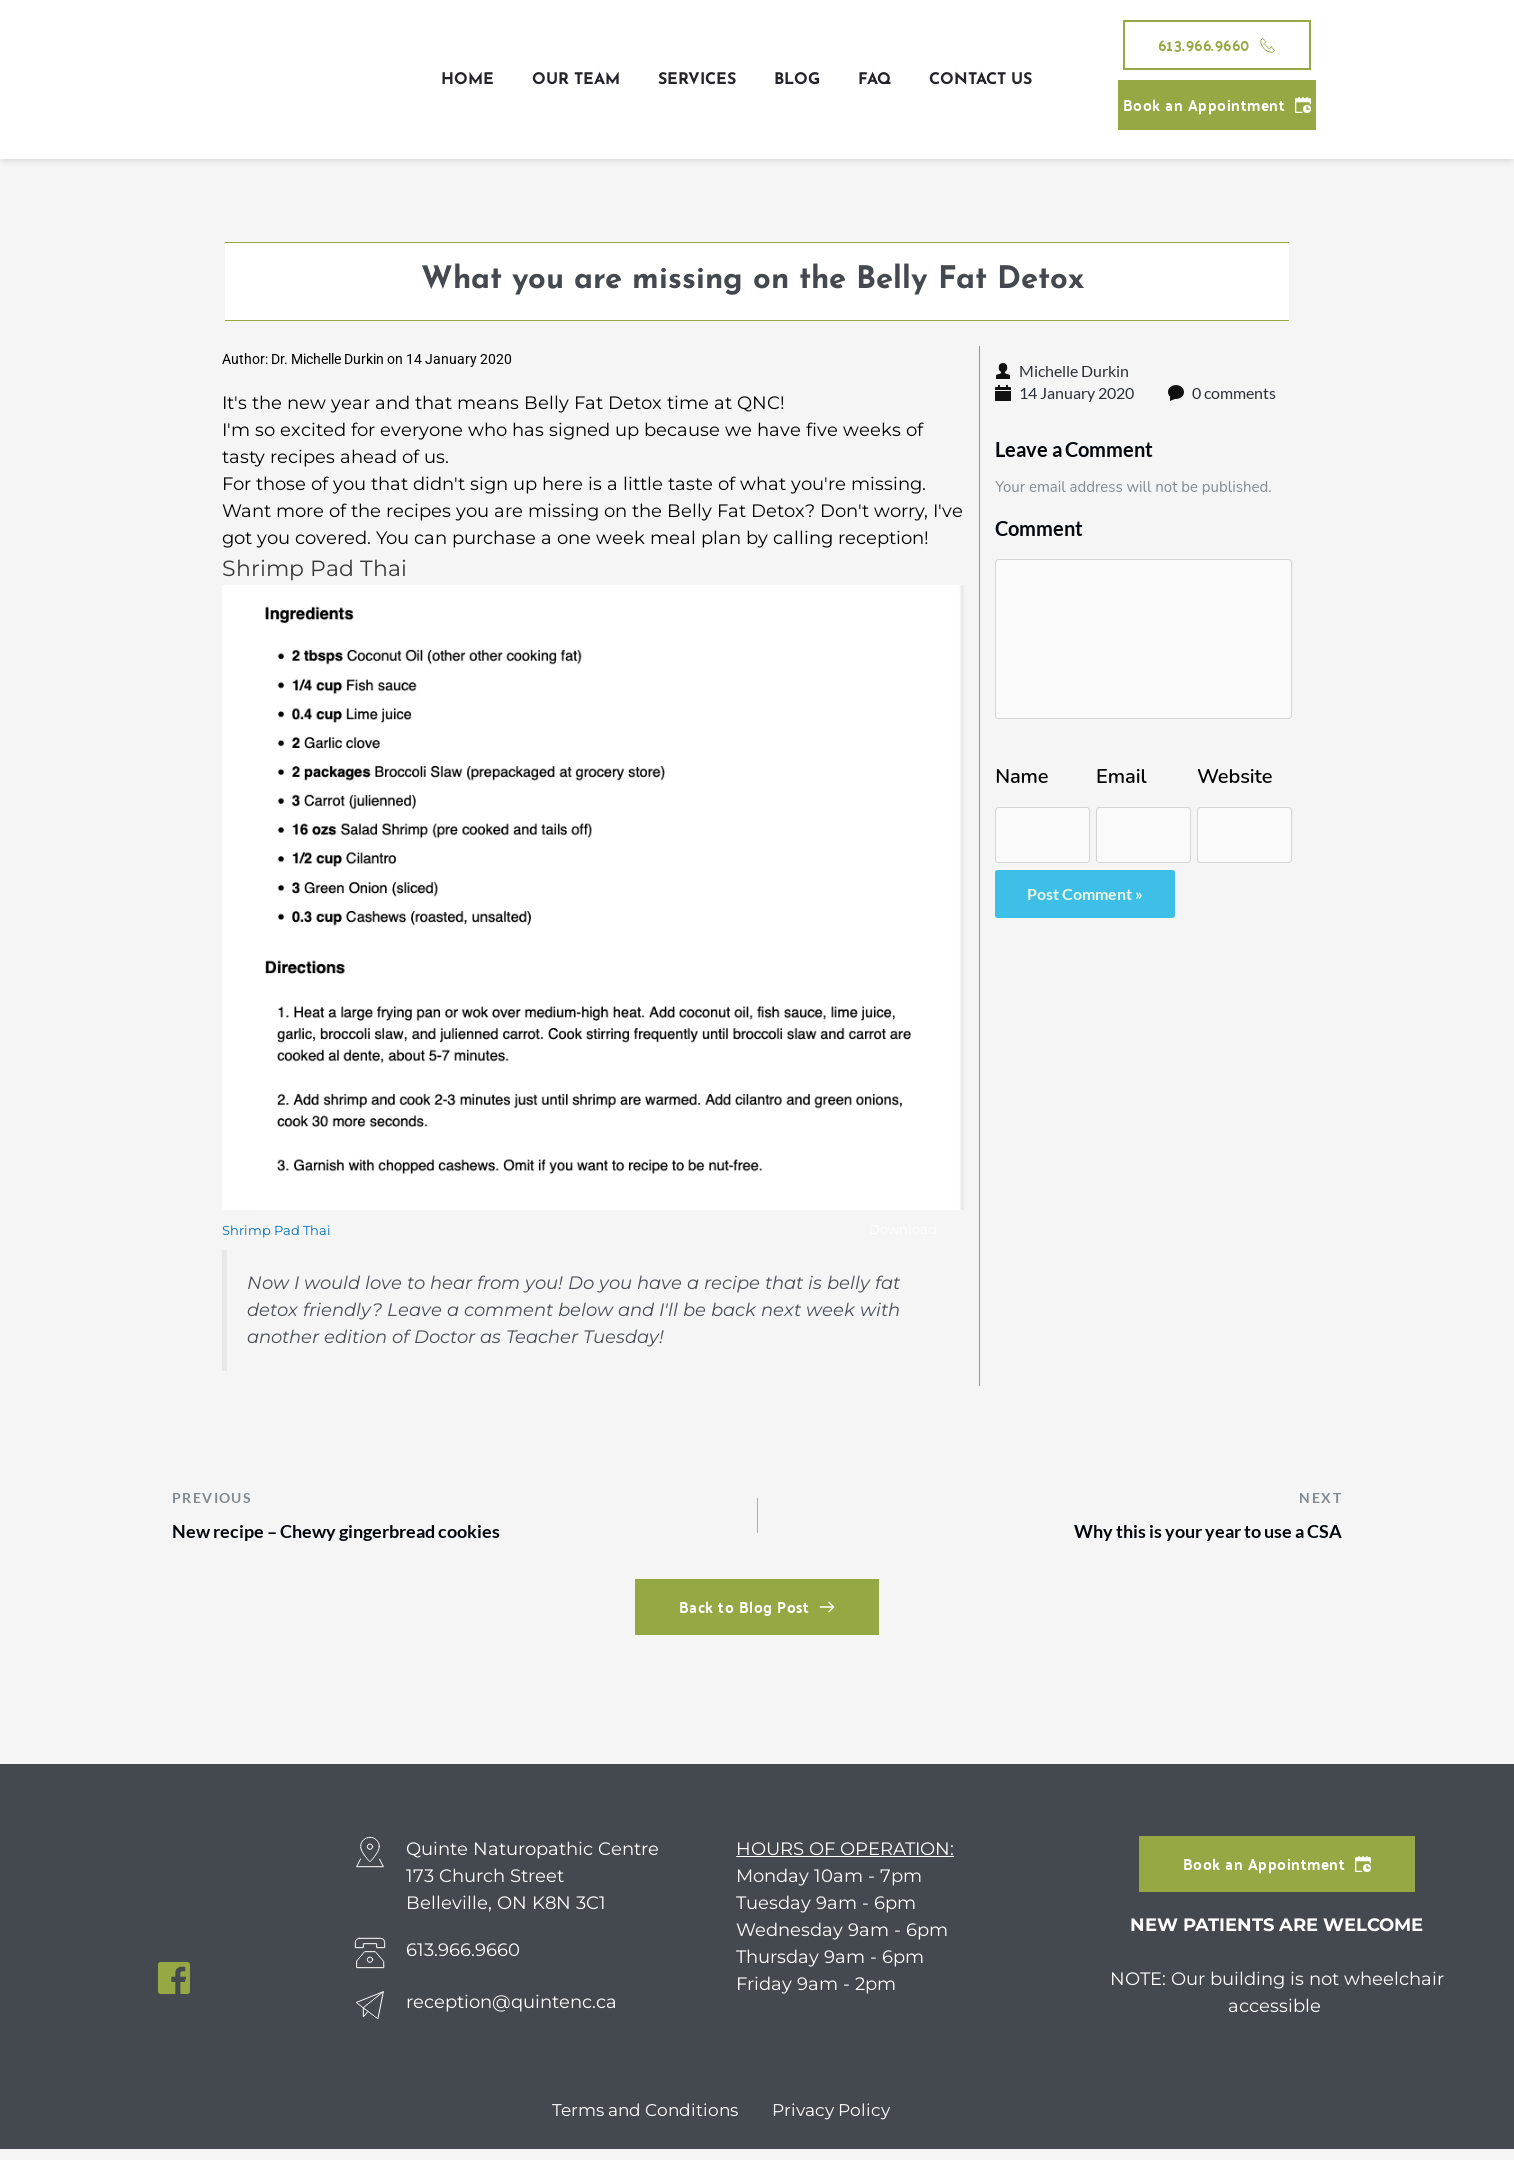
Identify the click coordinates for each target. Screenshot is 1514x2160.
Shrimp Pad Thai (280, 1231)
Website (1234, 777)
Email (1121, 777)
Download (898, 1232)
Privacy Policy (834, 2121)
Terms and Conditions (641, 2121)
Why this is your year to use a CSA (1184, 1539)
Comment (1038, 528)
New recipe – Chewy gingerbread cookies (365, 1539)
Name (1021, 777)
